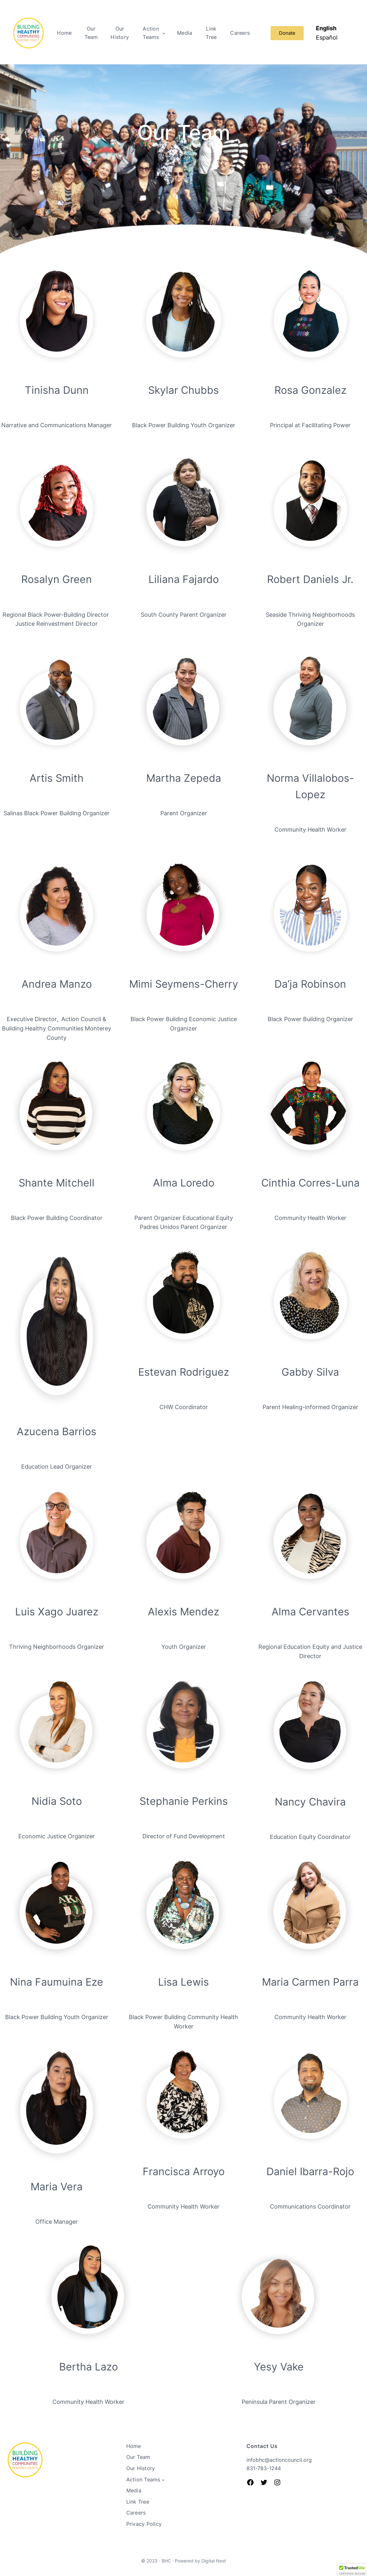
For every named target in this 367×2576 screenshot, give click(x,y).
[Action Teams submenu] (164, 33)
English (326, 28)
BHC (166, 2560)
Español (326, 37)
